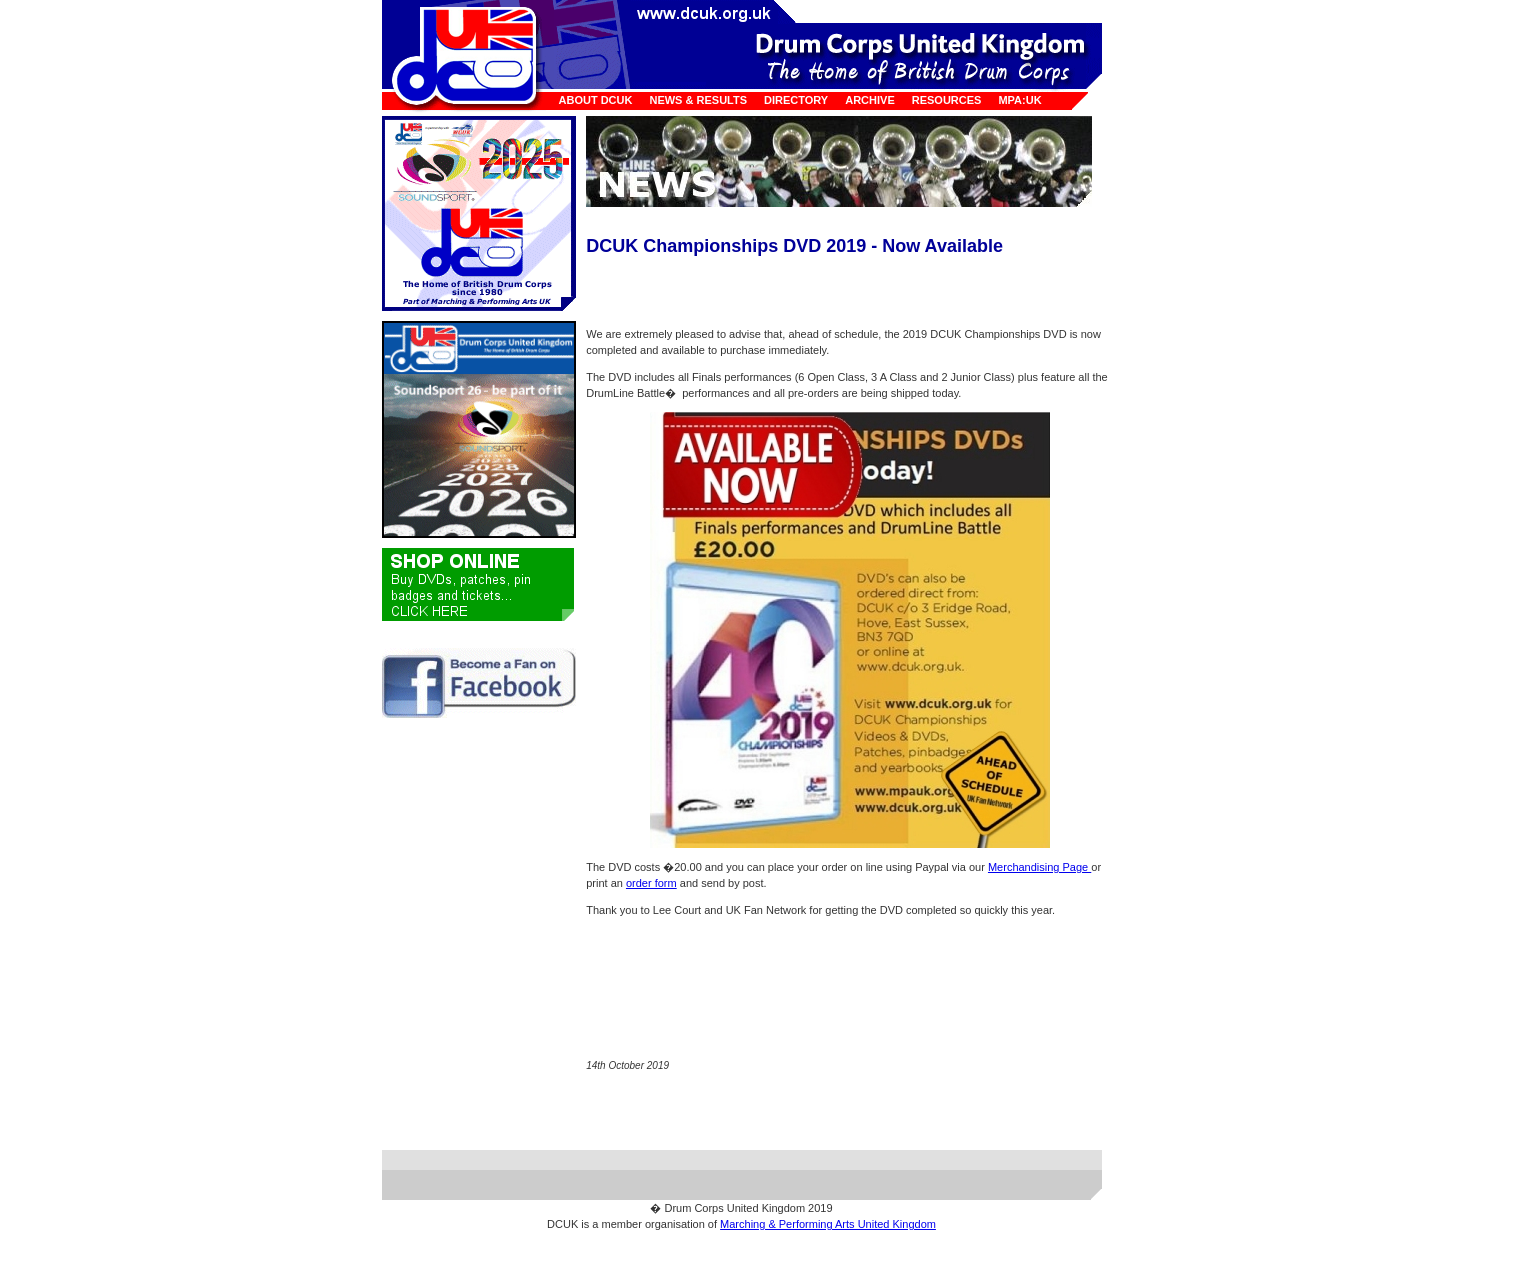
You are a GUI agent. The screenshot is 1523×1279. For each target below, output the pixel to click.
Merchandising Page (1039, 867)
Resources (947, 100)
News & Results (698, 100)
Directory (796, 100)
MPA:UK (1019, 100)
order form (651, 883)
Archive (870, 100)
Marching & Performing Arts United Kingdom (828, 1224)
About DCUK (596, 100)
